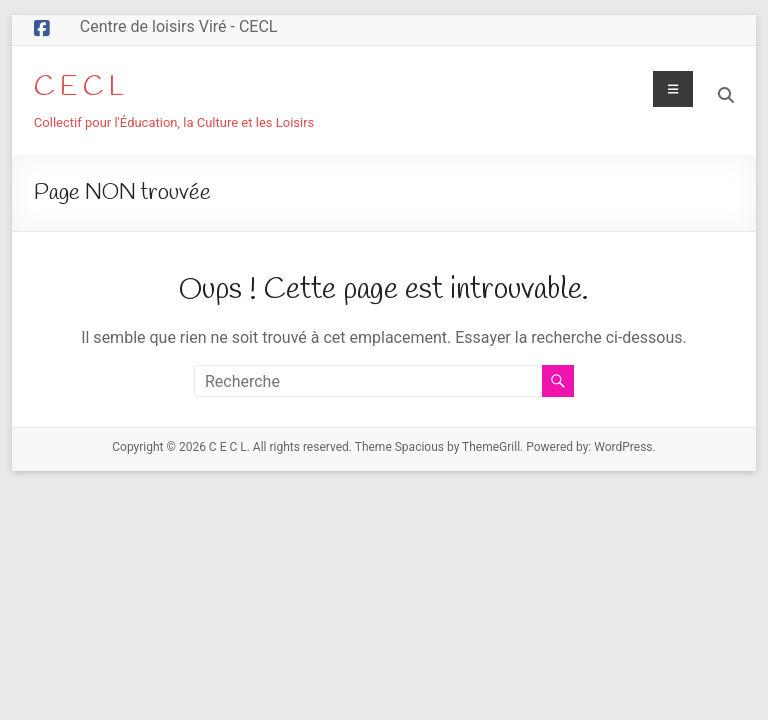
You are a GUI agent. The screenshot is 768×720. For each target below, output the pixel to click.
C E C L (79, 87)
